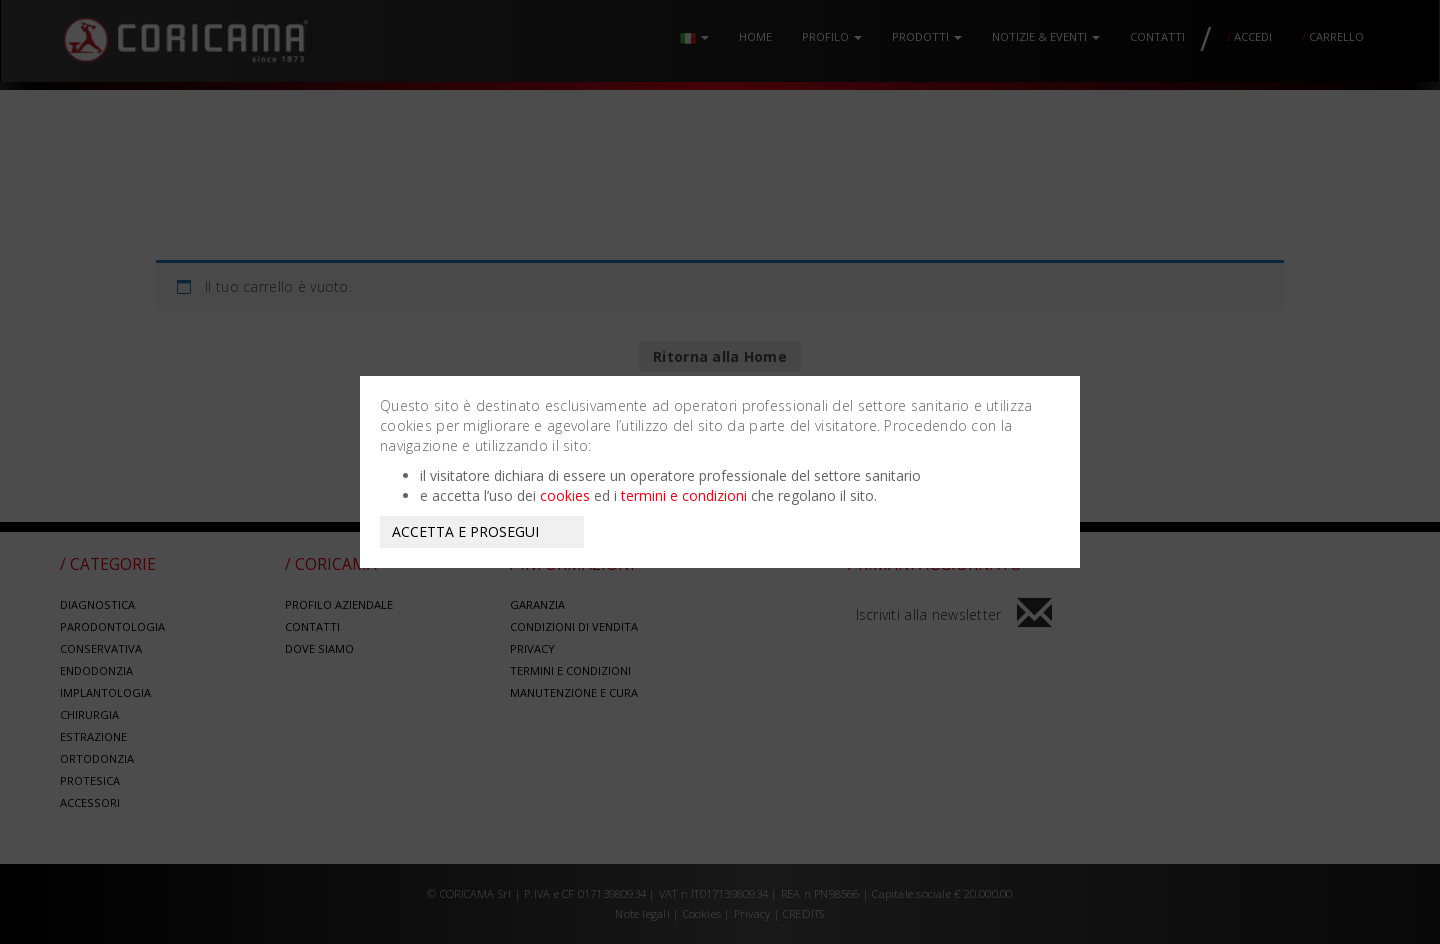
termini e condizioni (684, 495)
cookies (565, 495)
